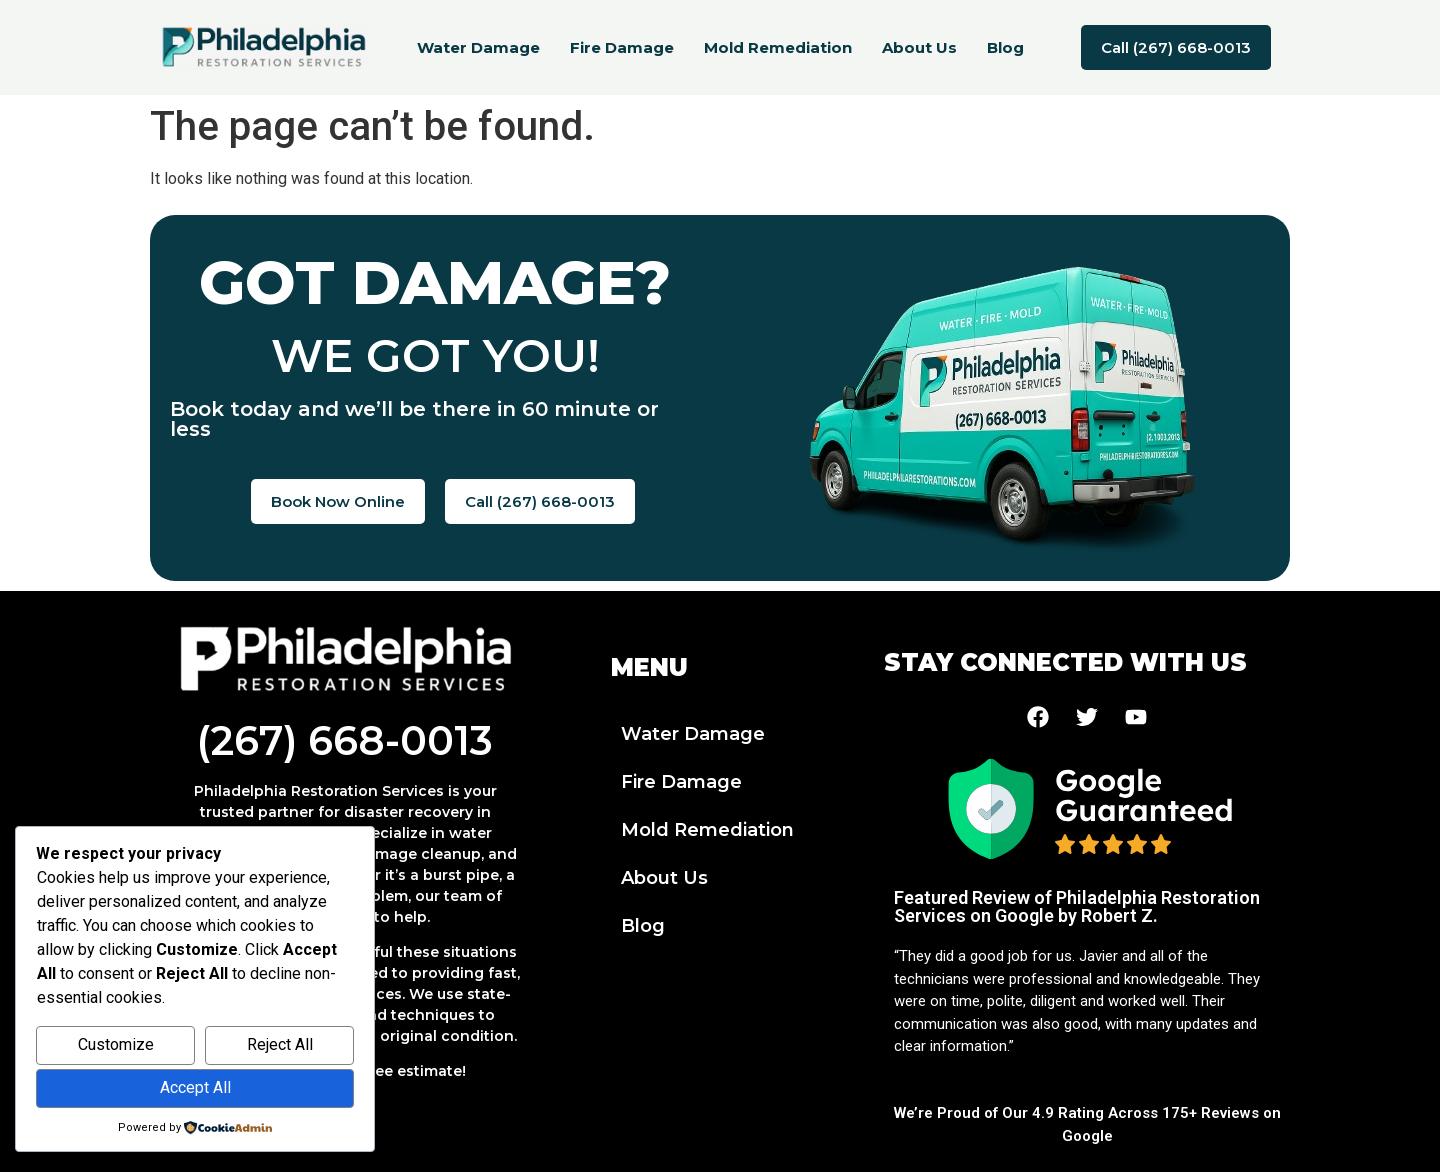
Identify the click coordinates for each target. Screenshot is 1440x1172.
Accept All (195, 1087)
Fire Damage (622, 47)
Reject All (280, 1044)
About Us (919, 47)
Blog (1005, 47)
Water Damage (478, 47)
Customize (116, 1044)
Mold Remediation (778, 47)
